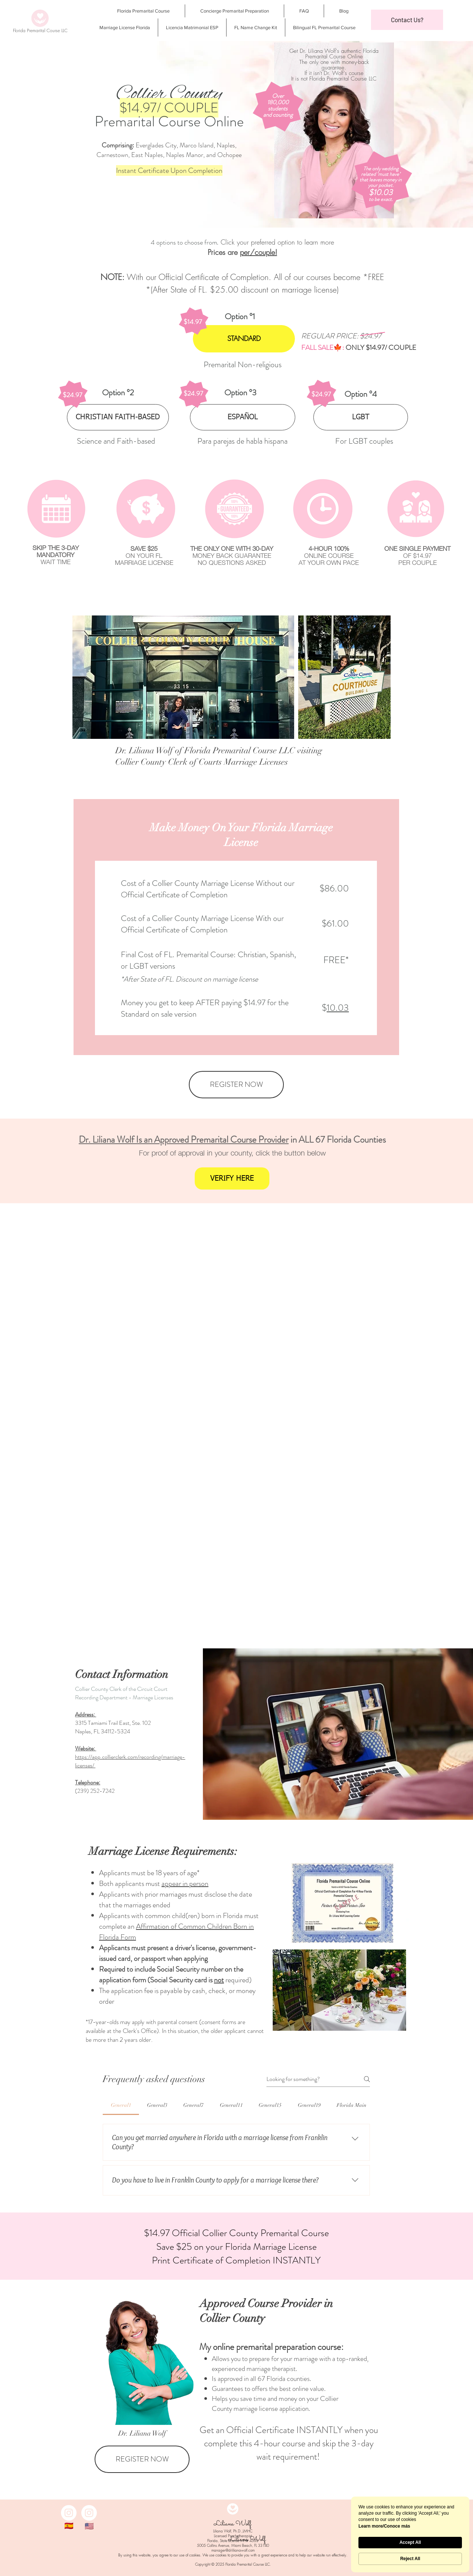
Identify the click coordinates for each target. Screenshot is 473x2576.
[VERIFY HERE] (232, 1178)
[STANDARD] (244, 338)
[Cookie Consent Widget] (410, 2534)
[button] (407, 20)
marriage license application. (272, 2408)
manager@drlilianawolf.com (233, 2550)
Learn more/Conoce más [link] (384, 2526)
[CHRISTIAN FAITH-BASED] (118, 417)
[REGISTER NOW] (236, 1084)
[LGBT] (360, 417)
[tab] (121, 2105)
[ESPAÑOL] (242, 417)
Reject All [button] (410, 2558)
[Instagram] (68, 2513)
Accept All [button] (410, 2542)
